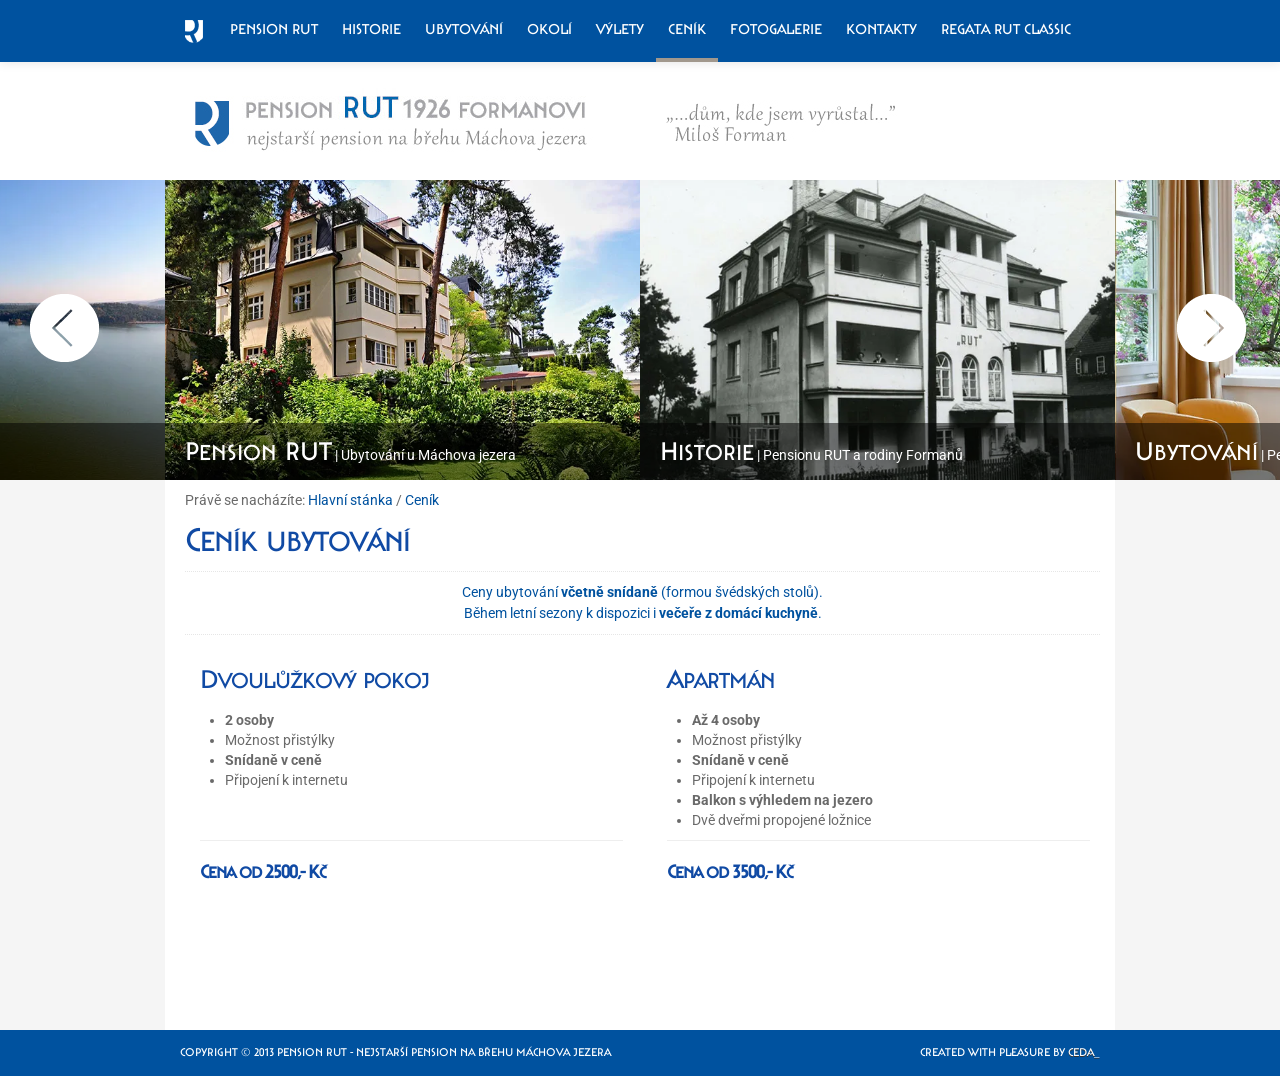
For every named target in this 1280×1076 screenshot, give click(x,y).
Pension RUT (274, 29)
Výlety (620, 29)
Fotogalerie (776, 29)
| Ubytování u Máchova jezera (350, 455)
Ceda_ (1084, 1052)
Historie (371, 29)
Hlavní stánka (350, 500)
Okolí (549, 29)
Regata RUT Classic (1006, 29)
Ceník (687, 29)
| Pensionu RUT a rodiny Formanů (811, 455)
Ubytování (464, 29)
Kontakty (881, 29)
